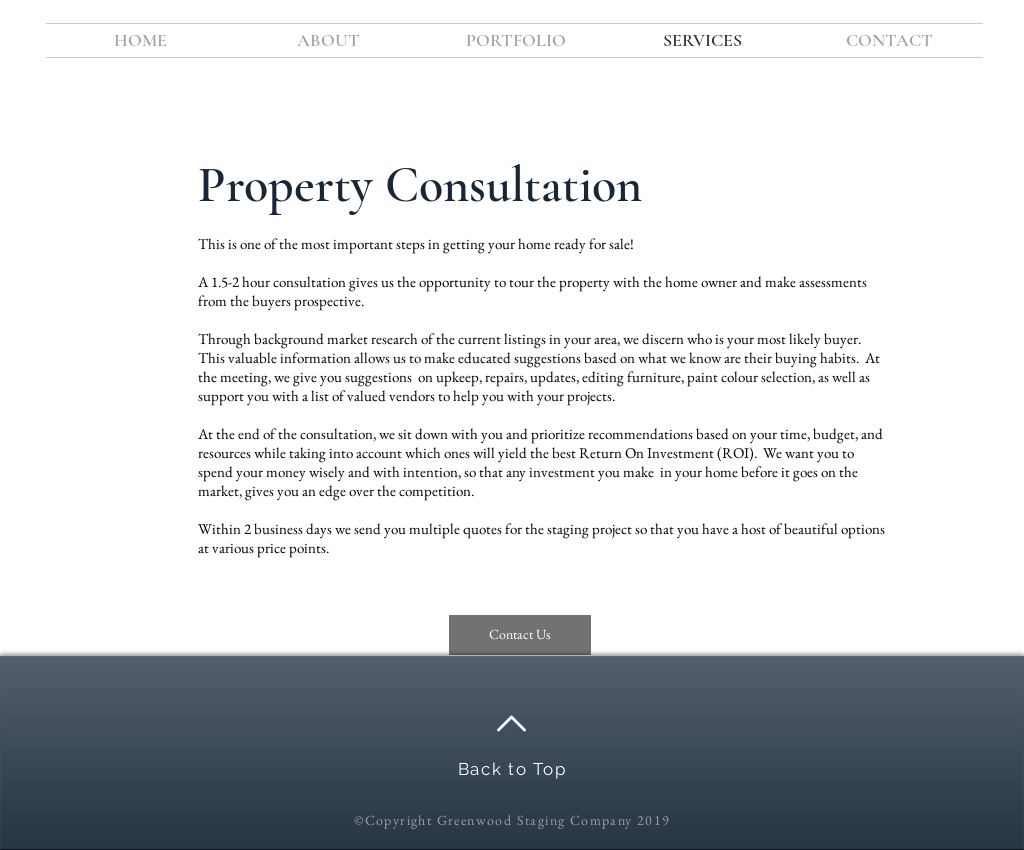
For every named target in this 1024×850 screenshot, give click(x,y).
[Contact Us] (520, 635)
